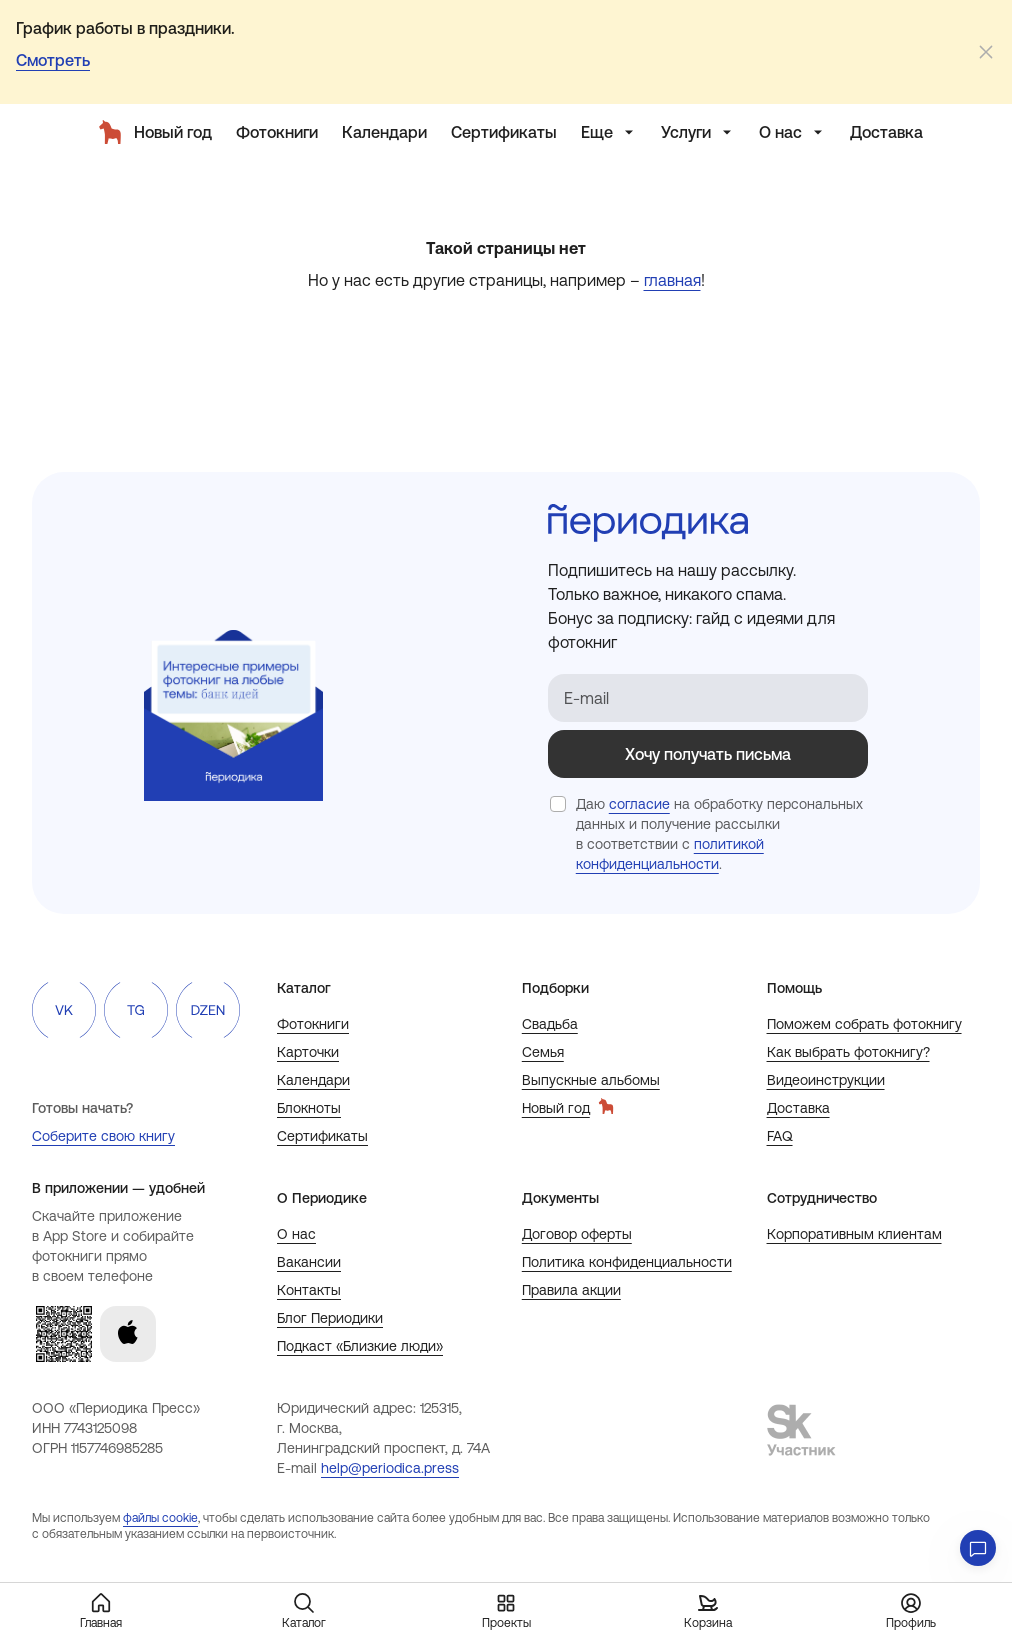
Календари (313, 1080)
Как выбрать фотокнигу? (848, 1052)
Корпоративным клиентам (854, 1234)
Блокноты (309, 1108)
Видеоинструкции (826, 1080)
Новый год (568, 1107)
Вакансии (309, 1262)
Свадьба (550, 1024)
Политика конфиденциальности (627, 1262)
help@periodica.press (390, 1468)
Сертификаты (322, 1136)
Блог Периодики (330, 1318)
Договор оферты (577, 1234)
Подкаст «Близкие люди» (360, 1346)
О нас (296, 1234)
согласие (639, 804)
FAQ (780, 1136)
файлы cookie (160, 1518)
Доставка (798, 1108)
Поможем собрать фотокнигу (864, 1024)
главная (672, 280)
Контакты (309, 1290)
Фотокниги (313, 1024)
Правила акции (571, 1290)
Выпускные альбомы (591, 1080)
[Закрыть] (986, 52)
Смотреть (53, 60)
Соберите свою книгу (103, 1136)
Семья (543, 1052)
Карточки (308, 1052)
